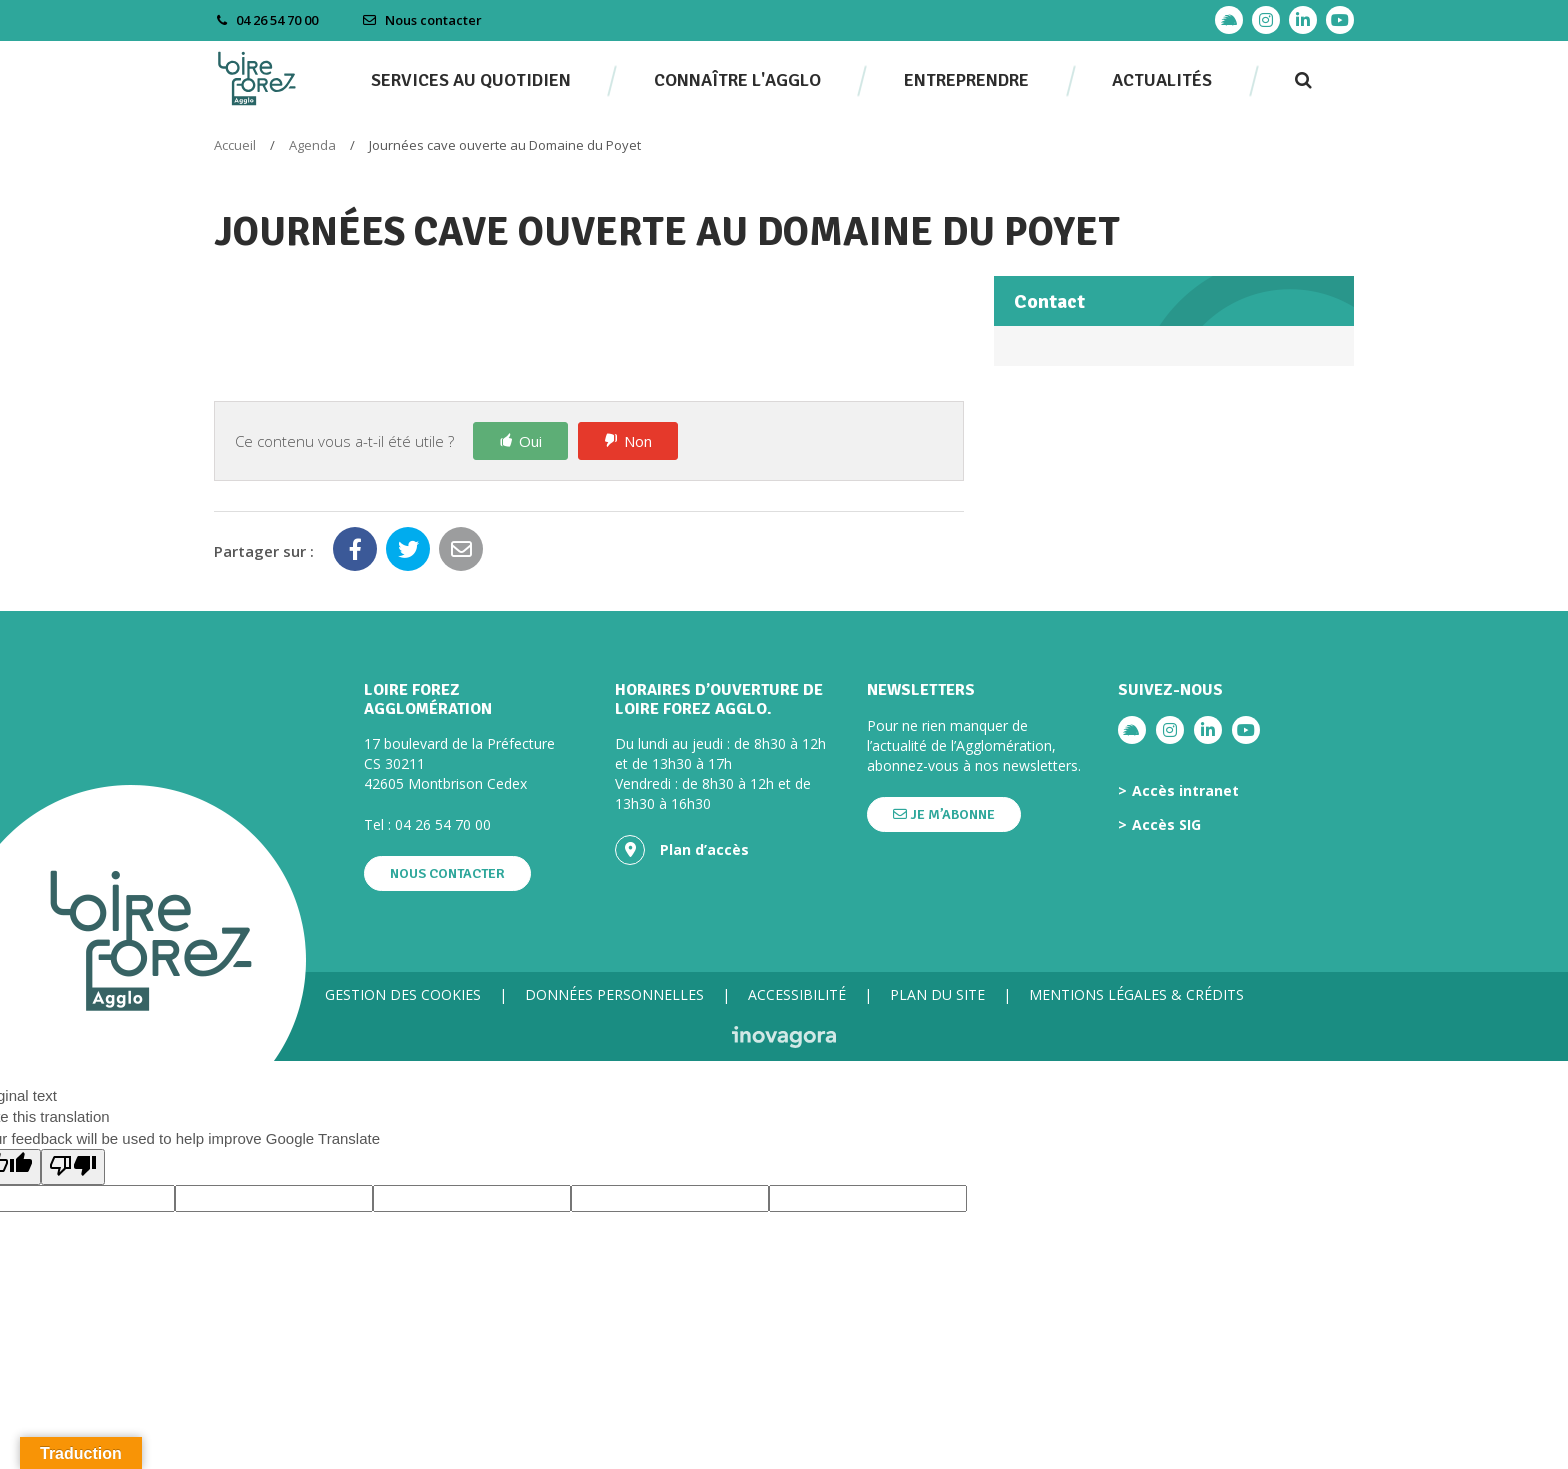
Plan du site (937, 994)
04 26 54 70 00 (443, 824)
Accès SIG (1166, 825)
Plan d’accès (682, 850)
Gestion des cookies (403, 994)
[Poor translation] (73, 1166)
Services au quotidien (471, 80)
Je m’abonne (944, 814)
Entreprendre (966, 80)
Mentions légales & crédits (1136, 994)
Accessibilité (797, 994)
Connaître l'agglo (737, 80)
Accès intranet (1185, 791)
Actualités (1162, 80)
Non (638, 441)
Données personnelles (614, 994)
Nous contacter (422, 20)
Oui (530, 441)
